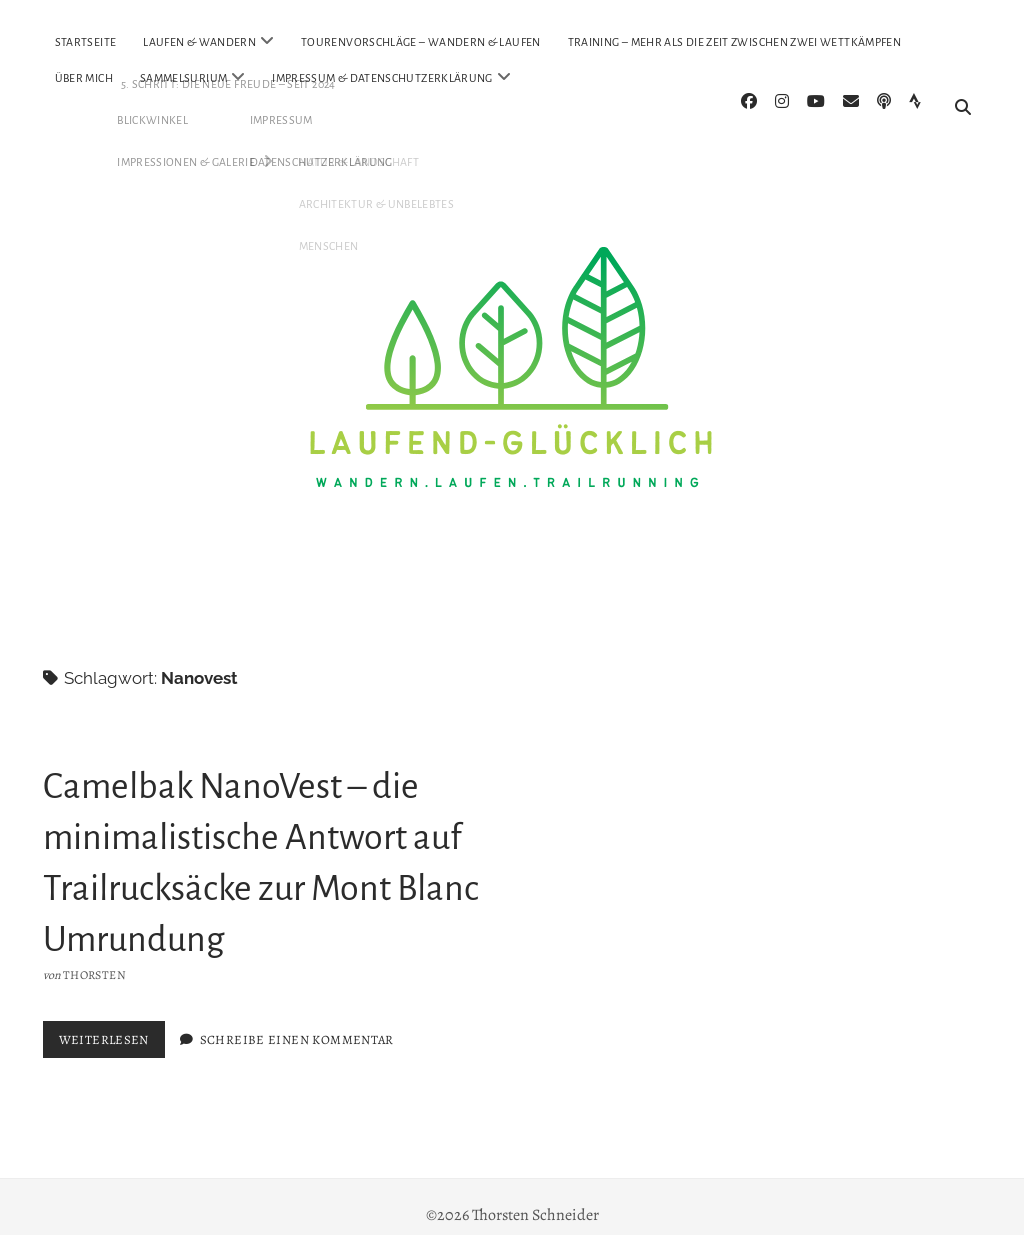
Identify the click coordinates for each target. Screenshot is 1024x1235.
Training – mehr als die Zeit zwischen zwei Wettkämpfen (734, 42)
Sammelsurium (183, 78)
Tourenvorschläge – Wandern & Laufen (421, 42)
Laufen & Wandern (199, 42)
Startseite (86, 42)
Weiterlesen (112, 1027)
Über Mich (84, 78)
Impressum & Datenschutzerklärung (382, 78)
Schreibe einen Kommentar (297, 1023)
